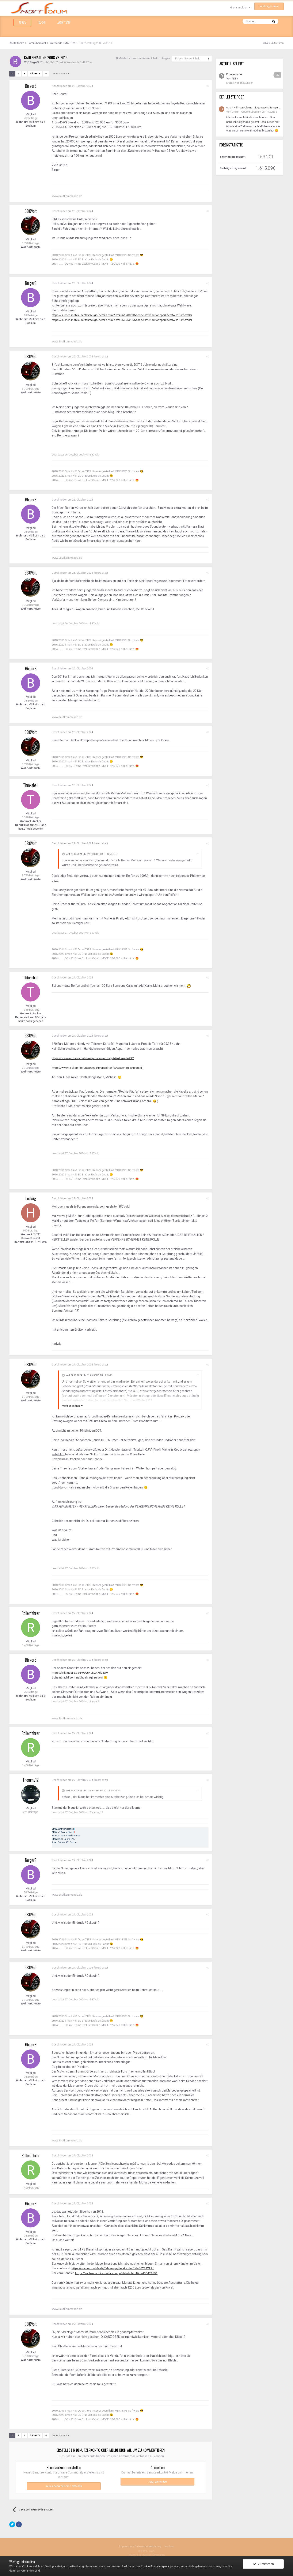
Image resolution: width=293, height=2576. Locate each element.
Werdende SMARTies (82, 62)
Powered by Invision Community (146, 2554)
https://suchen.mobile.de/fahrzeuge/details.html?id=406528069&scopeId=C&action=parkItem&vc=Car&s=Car (125, 314)
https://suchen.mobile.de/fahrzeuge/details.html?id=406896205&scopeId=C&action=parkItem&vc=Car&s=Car (125, 319)
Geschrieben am (72, 85)
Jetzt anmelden (157, 2480)
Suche (41, 22)
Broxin (235, 111)
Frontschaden (234, 74)
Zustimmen (263, 2564)
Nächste (35, 73)
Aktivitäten (64, 22)
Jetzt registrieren (269, 6)
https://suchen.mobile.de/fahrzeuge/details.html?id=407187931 (115, 2268)
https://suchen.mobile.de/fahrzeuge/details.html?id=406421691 (118, 2272)
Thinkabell (30, 784)
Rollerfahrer (31, 1612)
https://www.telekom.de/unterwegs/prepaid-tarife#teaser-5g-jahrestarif (100, 1067)
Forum (22, 22)
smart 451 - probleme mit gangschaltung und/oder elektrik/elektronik (253, 107)
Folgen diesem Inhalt (187, 58)
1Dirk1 (236, 78)
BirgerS (35, 62)
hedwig (31, 1197)
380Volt (31, 210)
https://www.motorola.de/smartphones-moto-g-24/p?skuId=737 (95, 1057)
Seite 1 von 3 (60, 73)
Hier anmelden (240, 7)
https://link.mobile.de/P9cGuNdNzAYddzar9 (81, 1672)
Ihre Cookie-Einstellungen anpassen (157, 2566)
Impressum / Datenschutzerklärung (140, 2545)
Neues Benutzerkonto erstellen (63, 2485)
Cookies (27, 2566)
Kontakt (169, 2545)
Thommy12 (31, 1779)
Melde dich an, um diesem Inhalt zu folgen (144, 58)
